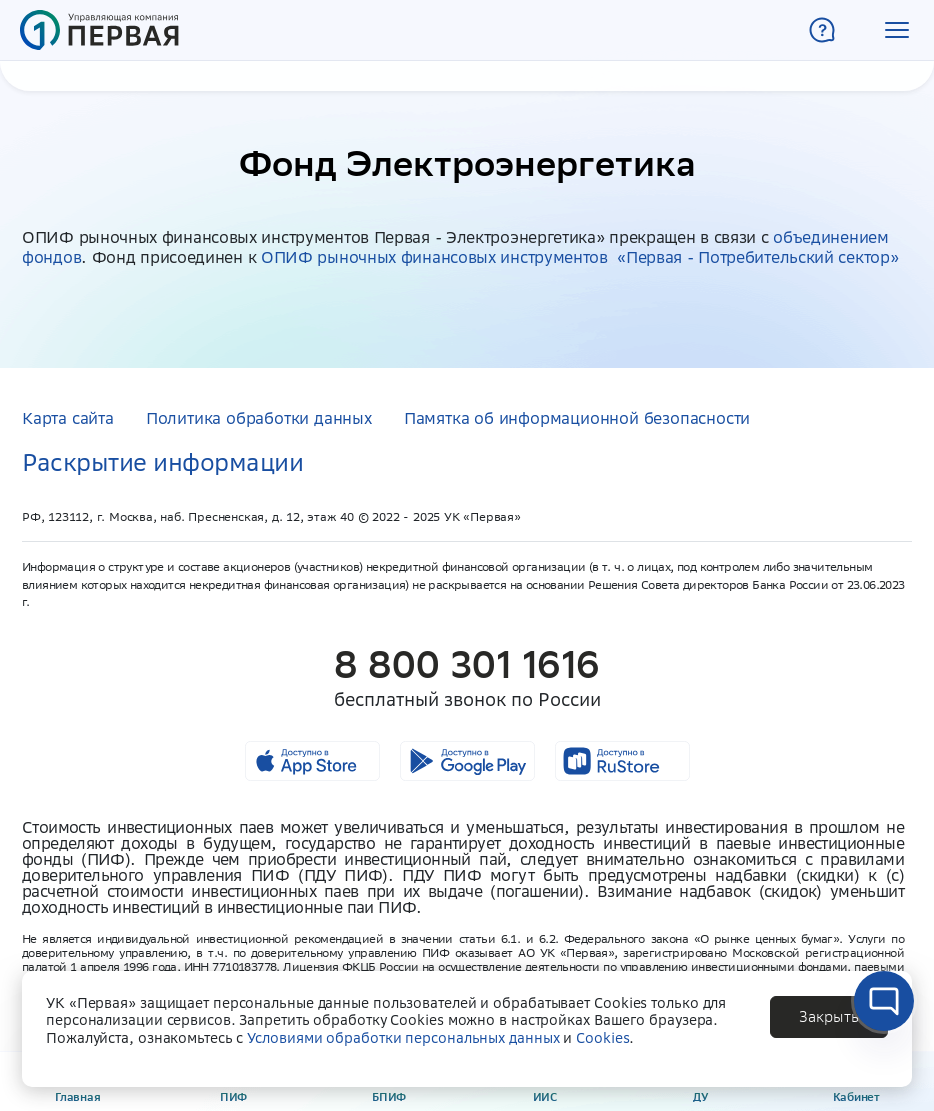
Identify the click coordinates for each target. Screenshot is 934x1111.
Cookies (602, 1038)
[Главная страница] (99, 30)
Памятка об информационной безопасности (577, 418)
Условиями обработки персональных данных (403, 1038)
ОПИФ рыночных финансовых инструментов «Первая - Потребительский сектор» (579, 257)
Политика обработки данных (259, 418)
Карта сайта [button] (68, 418)
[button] (897, 30)
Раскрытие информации (162, 462)
